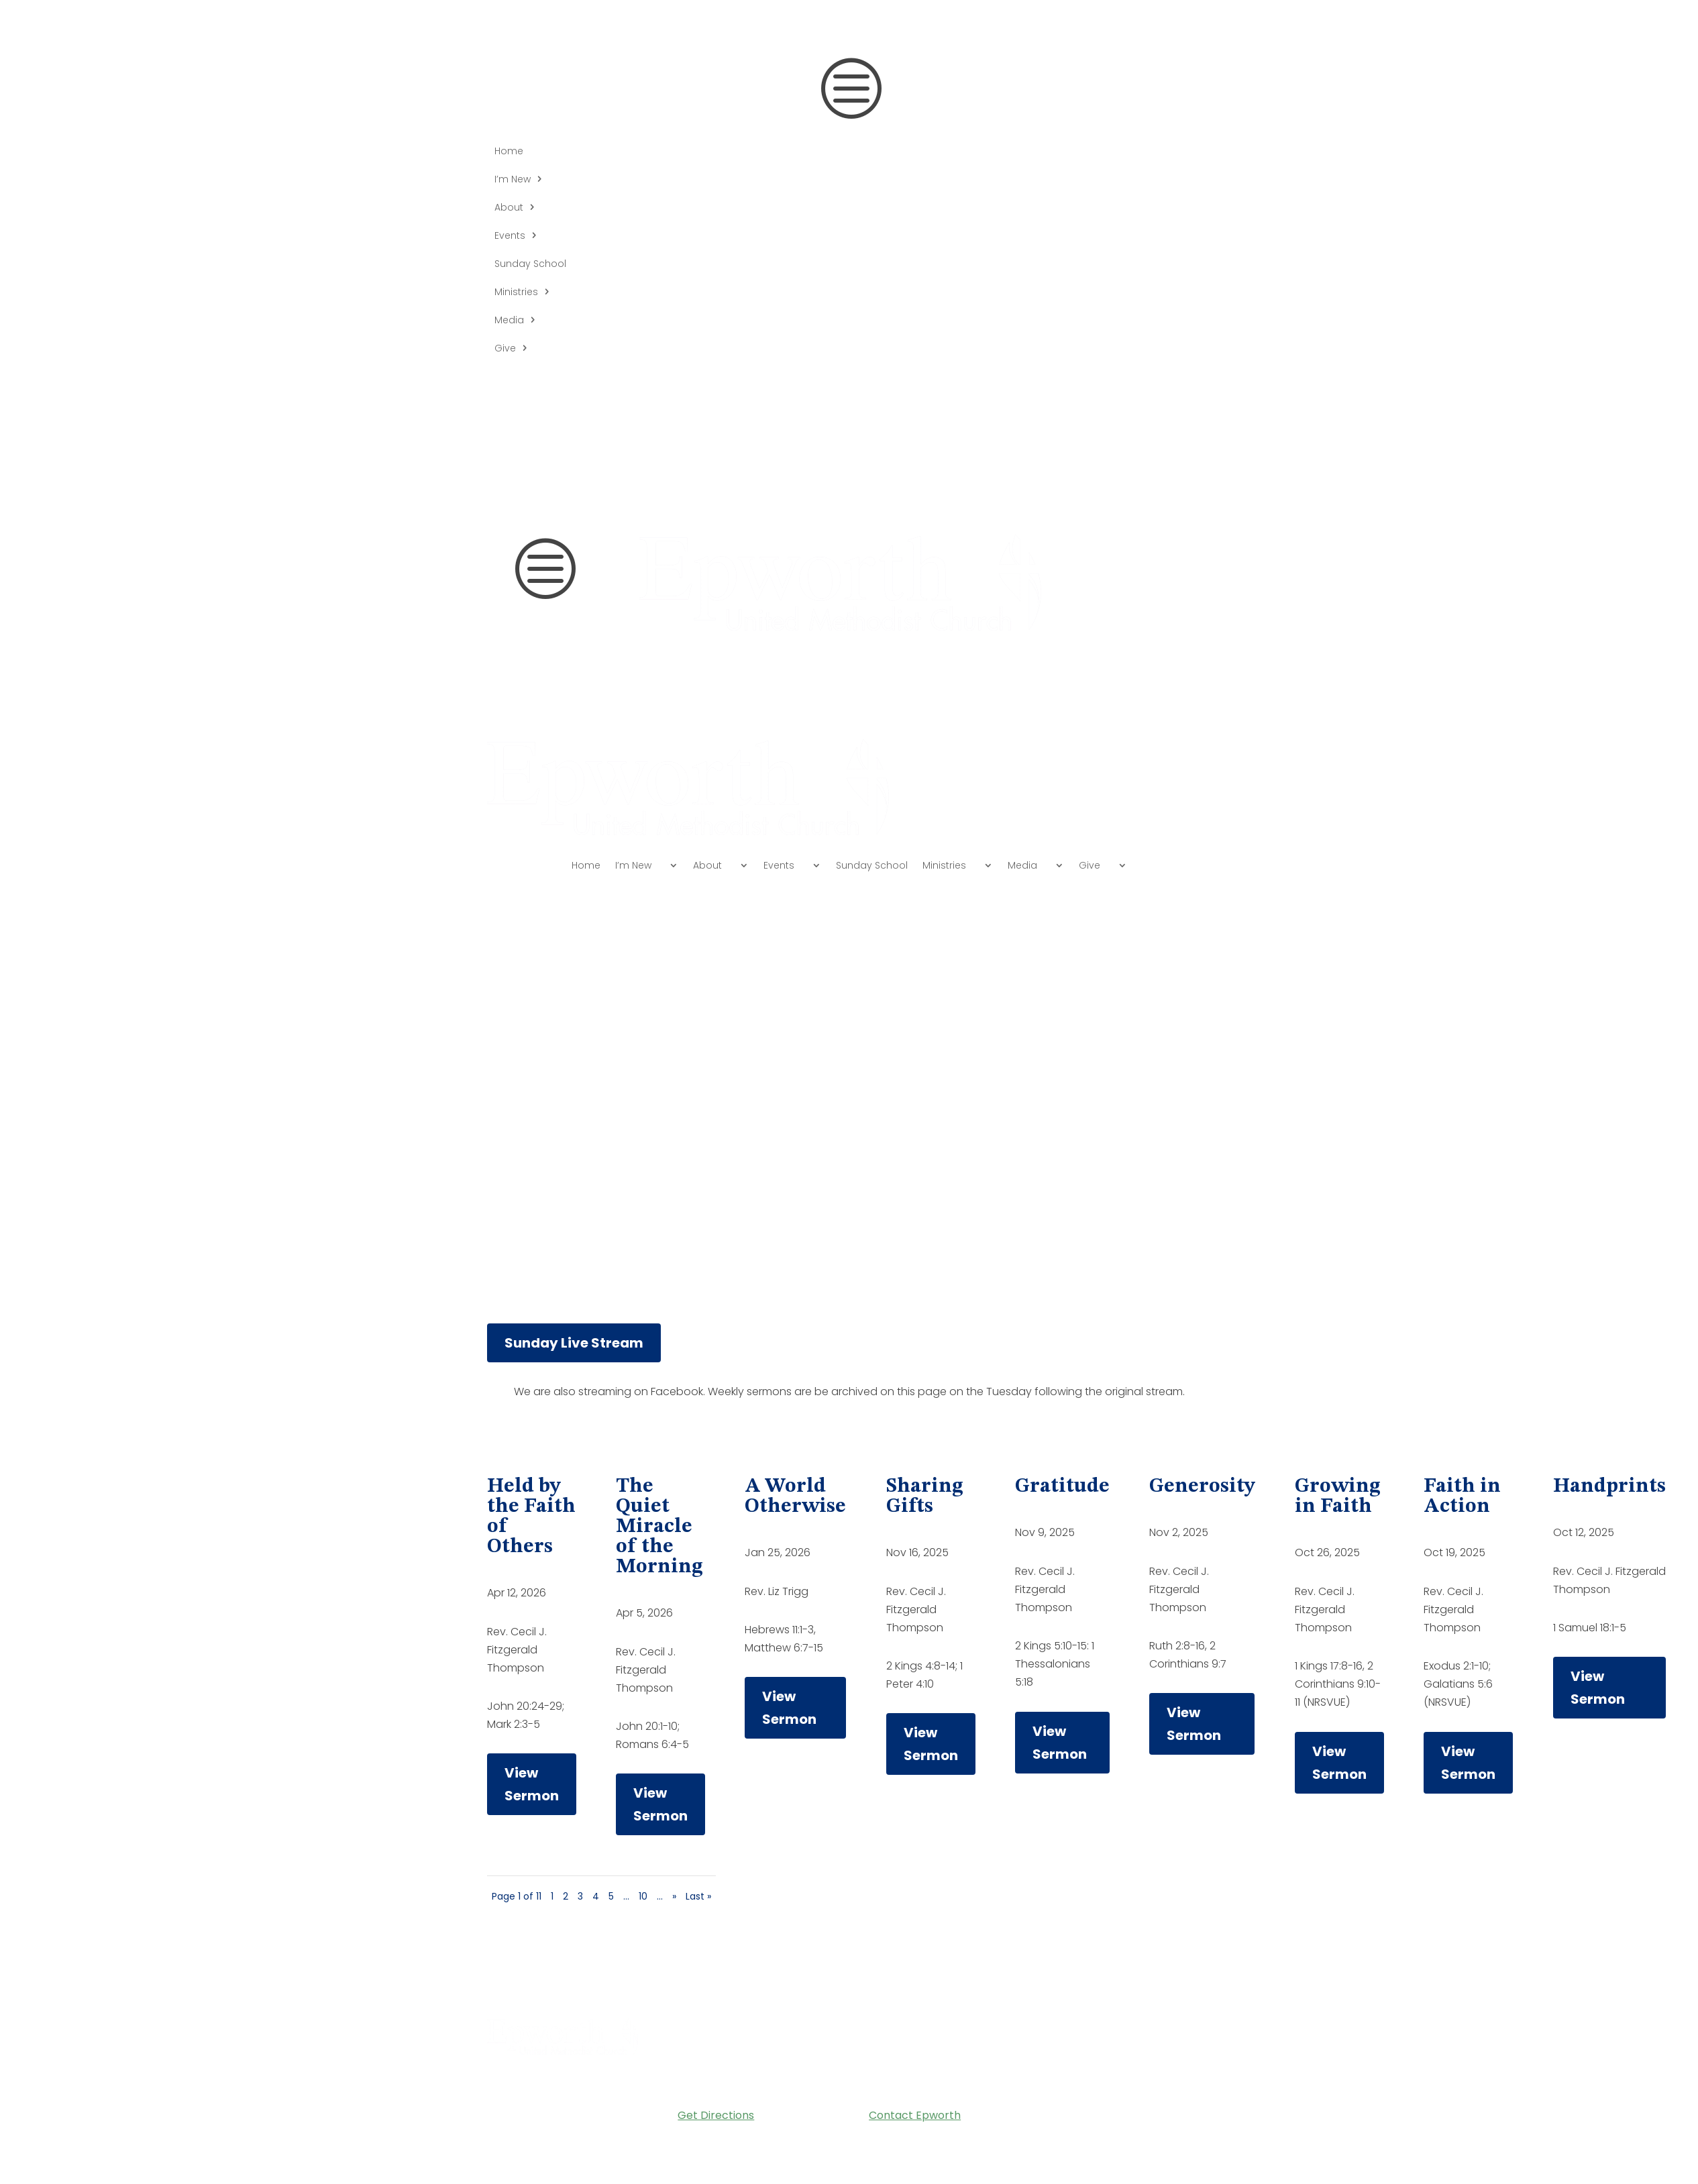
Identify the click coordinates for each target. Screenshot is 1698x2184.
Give (505, 349)
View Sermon (532, 1784)
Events (509, 236)
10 (643, 1896)
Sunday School (530, 264)
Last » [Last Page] (698, 1896)
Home (508, 152)
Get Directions (716, 2115)
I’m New (512, 180)
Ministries (516, 292)
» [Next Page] (674, 1896)
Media (509, 321)
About (508, 208)
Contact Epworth (915, 2115)
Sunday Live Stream (574, 1342)
